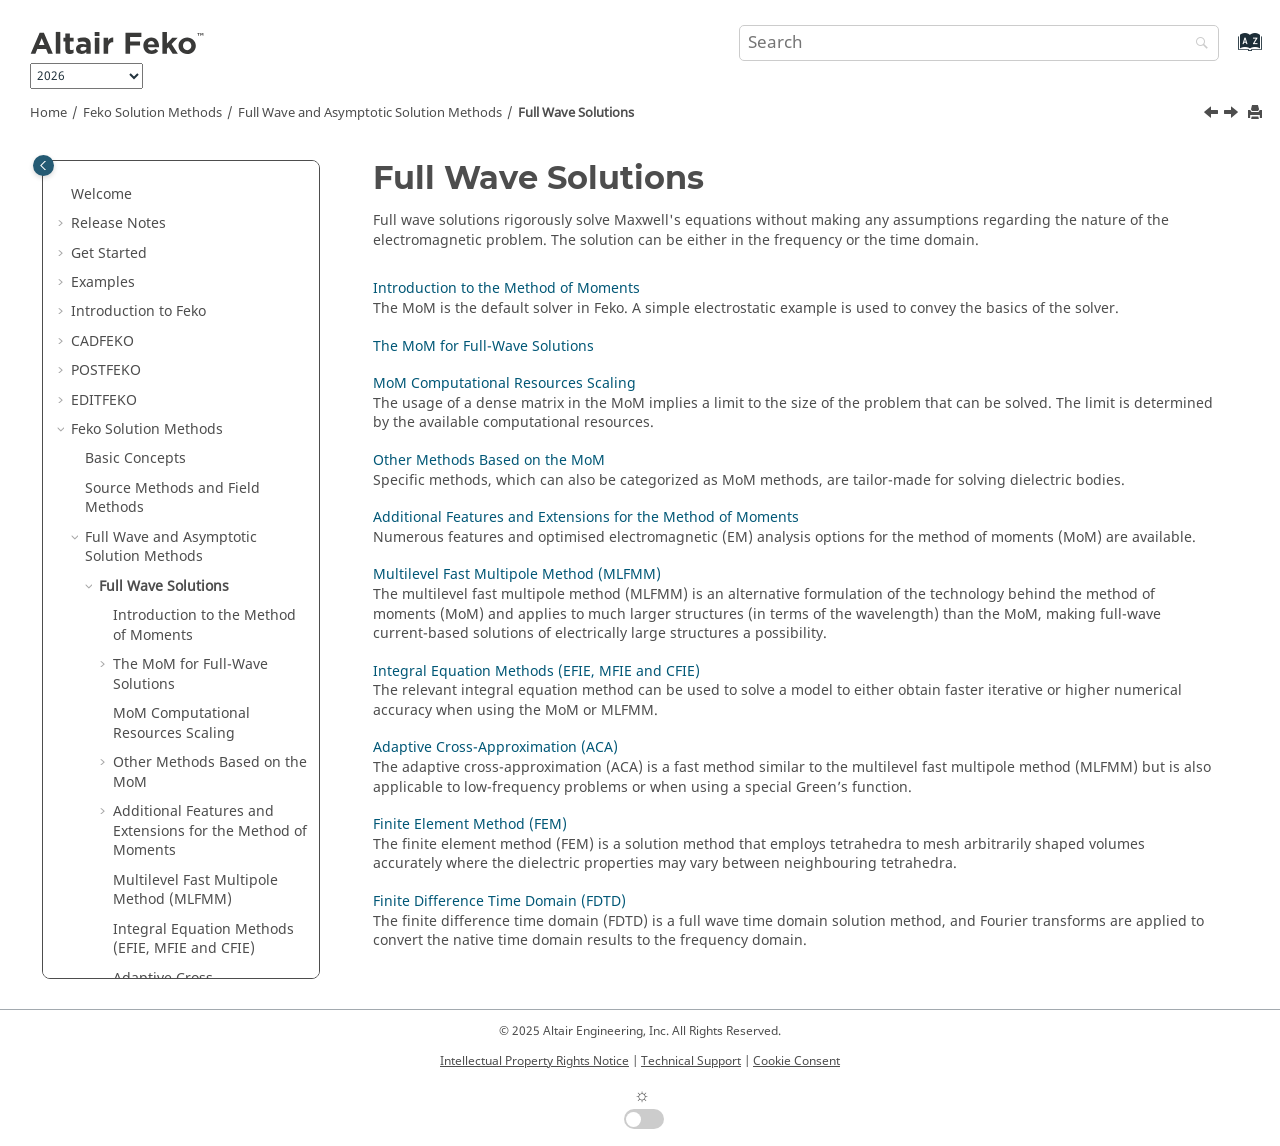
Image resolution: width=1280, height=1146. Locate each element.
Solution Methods (152, 113)
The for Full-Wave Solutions (190, 525)
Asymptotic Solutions (169, 956)
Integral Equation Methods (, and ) (203, 790)
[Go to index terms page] (1228, 51)
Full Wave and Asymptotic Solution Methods (370, 113)
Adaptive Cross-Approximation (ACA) (183, 839)
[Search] (1197, 44)
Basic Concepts (135, 309)
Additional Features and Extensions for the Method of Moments (210, 682)
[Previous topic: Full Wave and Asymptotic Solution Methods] (1213, 115)
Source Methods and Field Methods (172, 349)
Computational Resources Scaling (181, 574)
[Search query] (979, 43)
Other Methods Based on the (210, 623)
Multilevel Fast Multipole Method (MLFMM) (195, 741)
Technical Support (691, 1061)
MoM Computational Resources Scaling (504, 383)
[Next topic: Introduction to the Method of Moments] (1233, 115)
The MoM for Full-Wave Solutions (483, 346)
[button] (63, 163)
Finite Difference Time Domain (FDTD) (187, 917)
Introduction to (138, 162)
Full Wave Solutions (576, 113)
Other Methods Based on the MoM (489, 460)
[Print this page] (1257, 113)
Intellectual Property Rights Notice (534, 1061)
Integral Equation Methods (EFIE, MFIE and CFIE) (536, 671)
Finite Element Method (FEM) (210, 878)
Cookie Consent (796, 1061)
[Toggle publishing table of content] (43, 165)
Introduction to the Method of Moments (204, 476)
